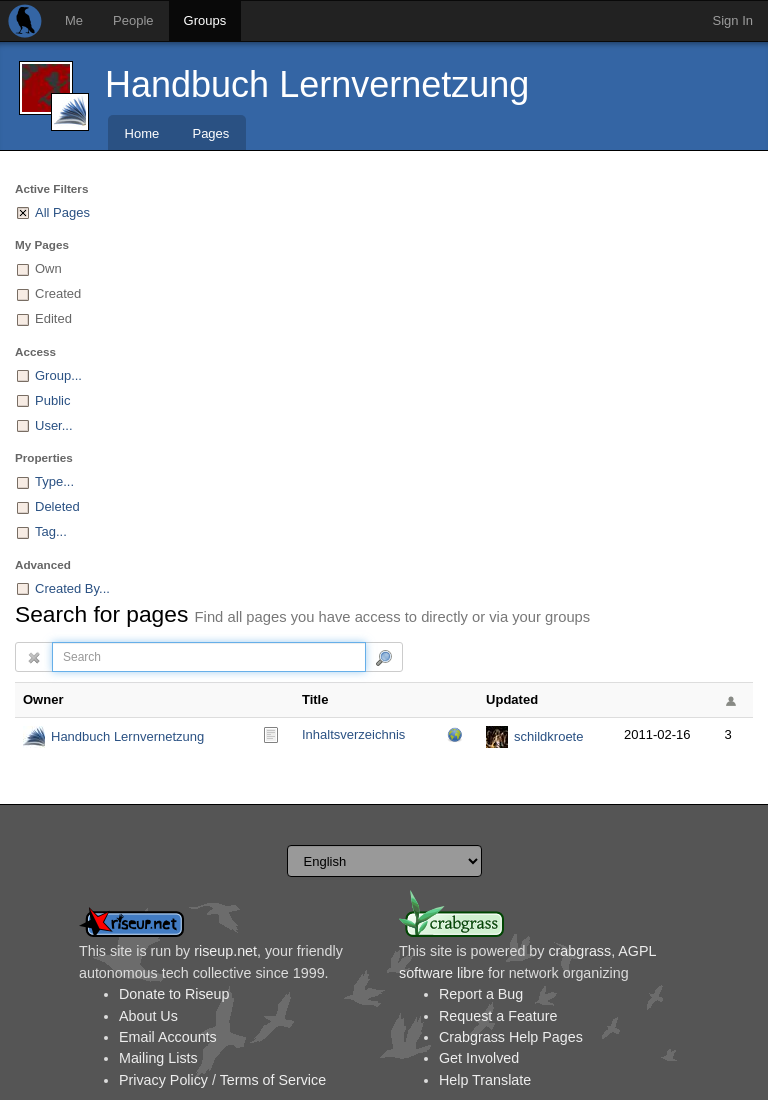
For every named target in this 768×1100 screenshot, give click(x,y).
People (133, 20)
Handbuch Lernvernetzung (317, 84)
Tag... (51, 531)
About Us (148, 1016)
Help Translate (485, 1080)
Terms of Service (273, 1080)
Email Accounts (168, 1037)
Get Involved (479, 1058)
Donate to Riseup (174, 994)
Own (48, 268)
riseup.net (225, 951)
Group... (58, 375)
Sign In (733, 20)
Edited (53, 318)
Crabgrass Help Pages (511, 1037)
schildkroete (548, 736)
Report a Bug (481, 994)
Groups (205, 20)
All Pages (62, 212)
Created (58, 293)
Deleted (57, 506)
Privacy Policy (163, 1080)
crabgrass (579, 951)
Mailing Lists (158, 1058)
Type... (54, 481)
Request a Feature (498, 1016)
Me (74, 20)
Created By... (72, 588)
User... (54, 425)
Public (52, 400)
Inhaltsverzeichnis (353, 734)
